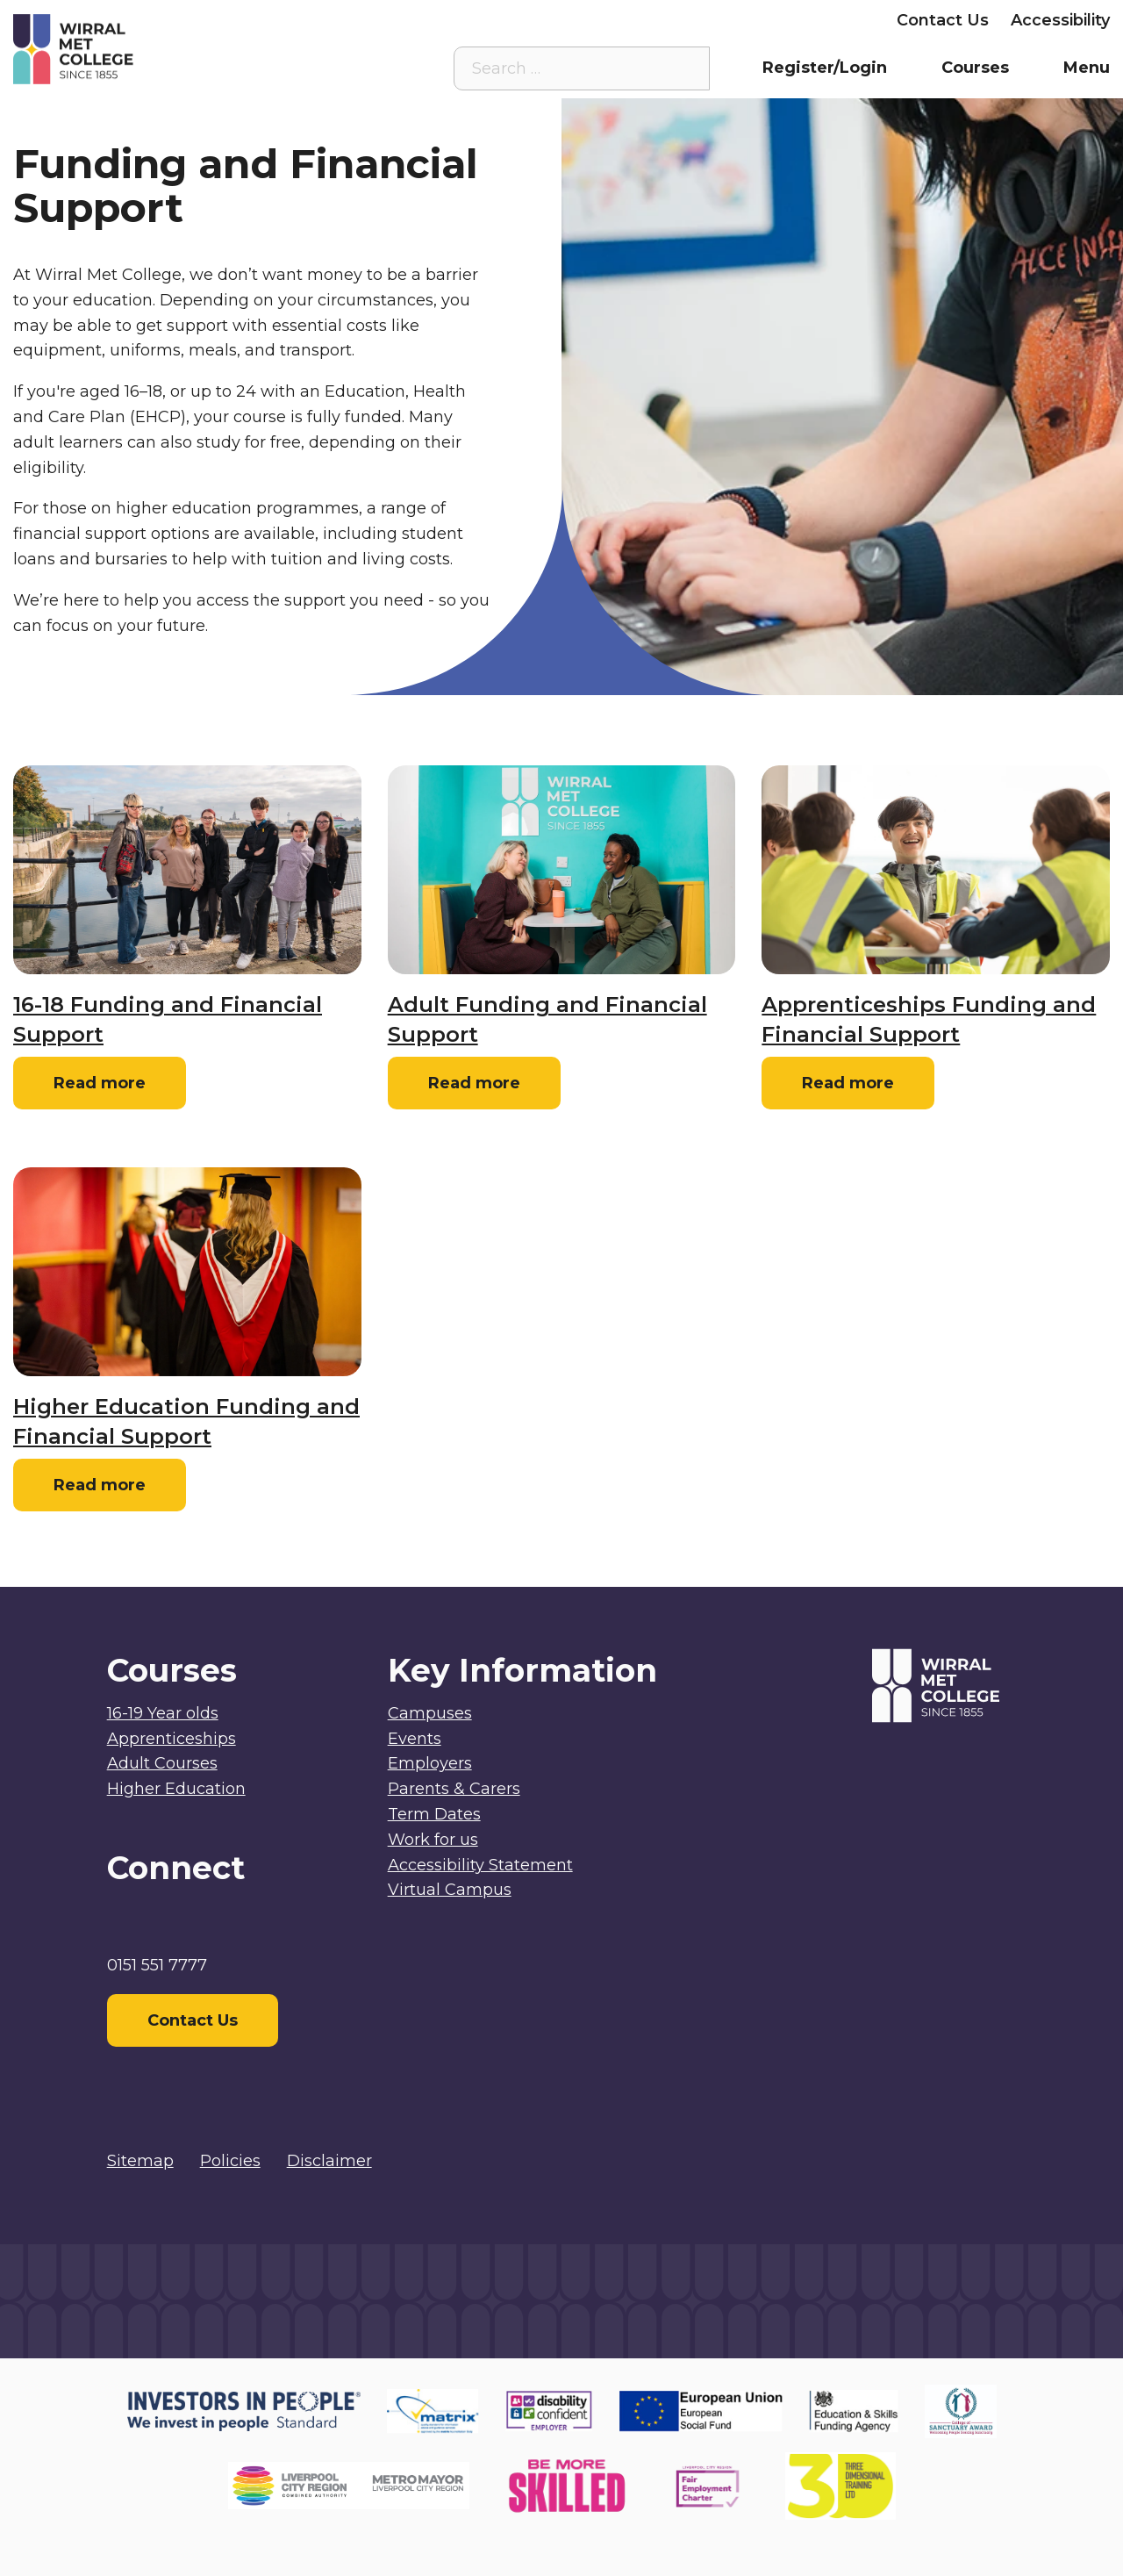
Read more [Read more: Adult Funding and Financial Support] (474, 1083)
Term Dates (434, 1814)
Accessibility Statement (480, 1865)
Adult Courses (162, 1763)
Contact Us (943, 20)
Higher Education (176, 1788)
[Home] (150, 49)
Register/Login (824, 67)
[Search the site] (682, 68)
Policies (230, 2161)
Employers (831, 20)
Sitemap (140, 2161)
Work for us (433, 1839)
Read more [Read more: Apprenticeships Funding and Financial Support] (848, 1083)
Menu (1086, 67)
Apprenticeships (171, 1738)
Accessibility (1060, 20)
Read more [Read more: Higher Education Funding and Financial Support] (100, 1485)
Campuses (430, 1713)
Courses (975, 67)
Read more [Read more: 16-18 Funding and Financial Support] (100, 1083)
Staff (586, 20)
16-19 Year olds (162, 1713)
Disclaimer (329, 2161)
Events (414, 1738)
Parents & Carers (697, 20)
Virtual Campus (481, 20)
